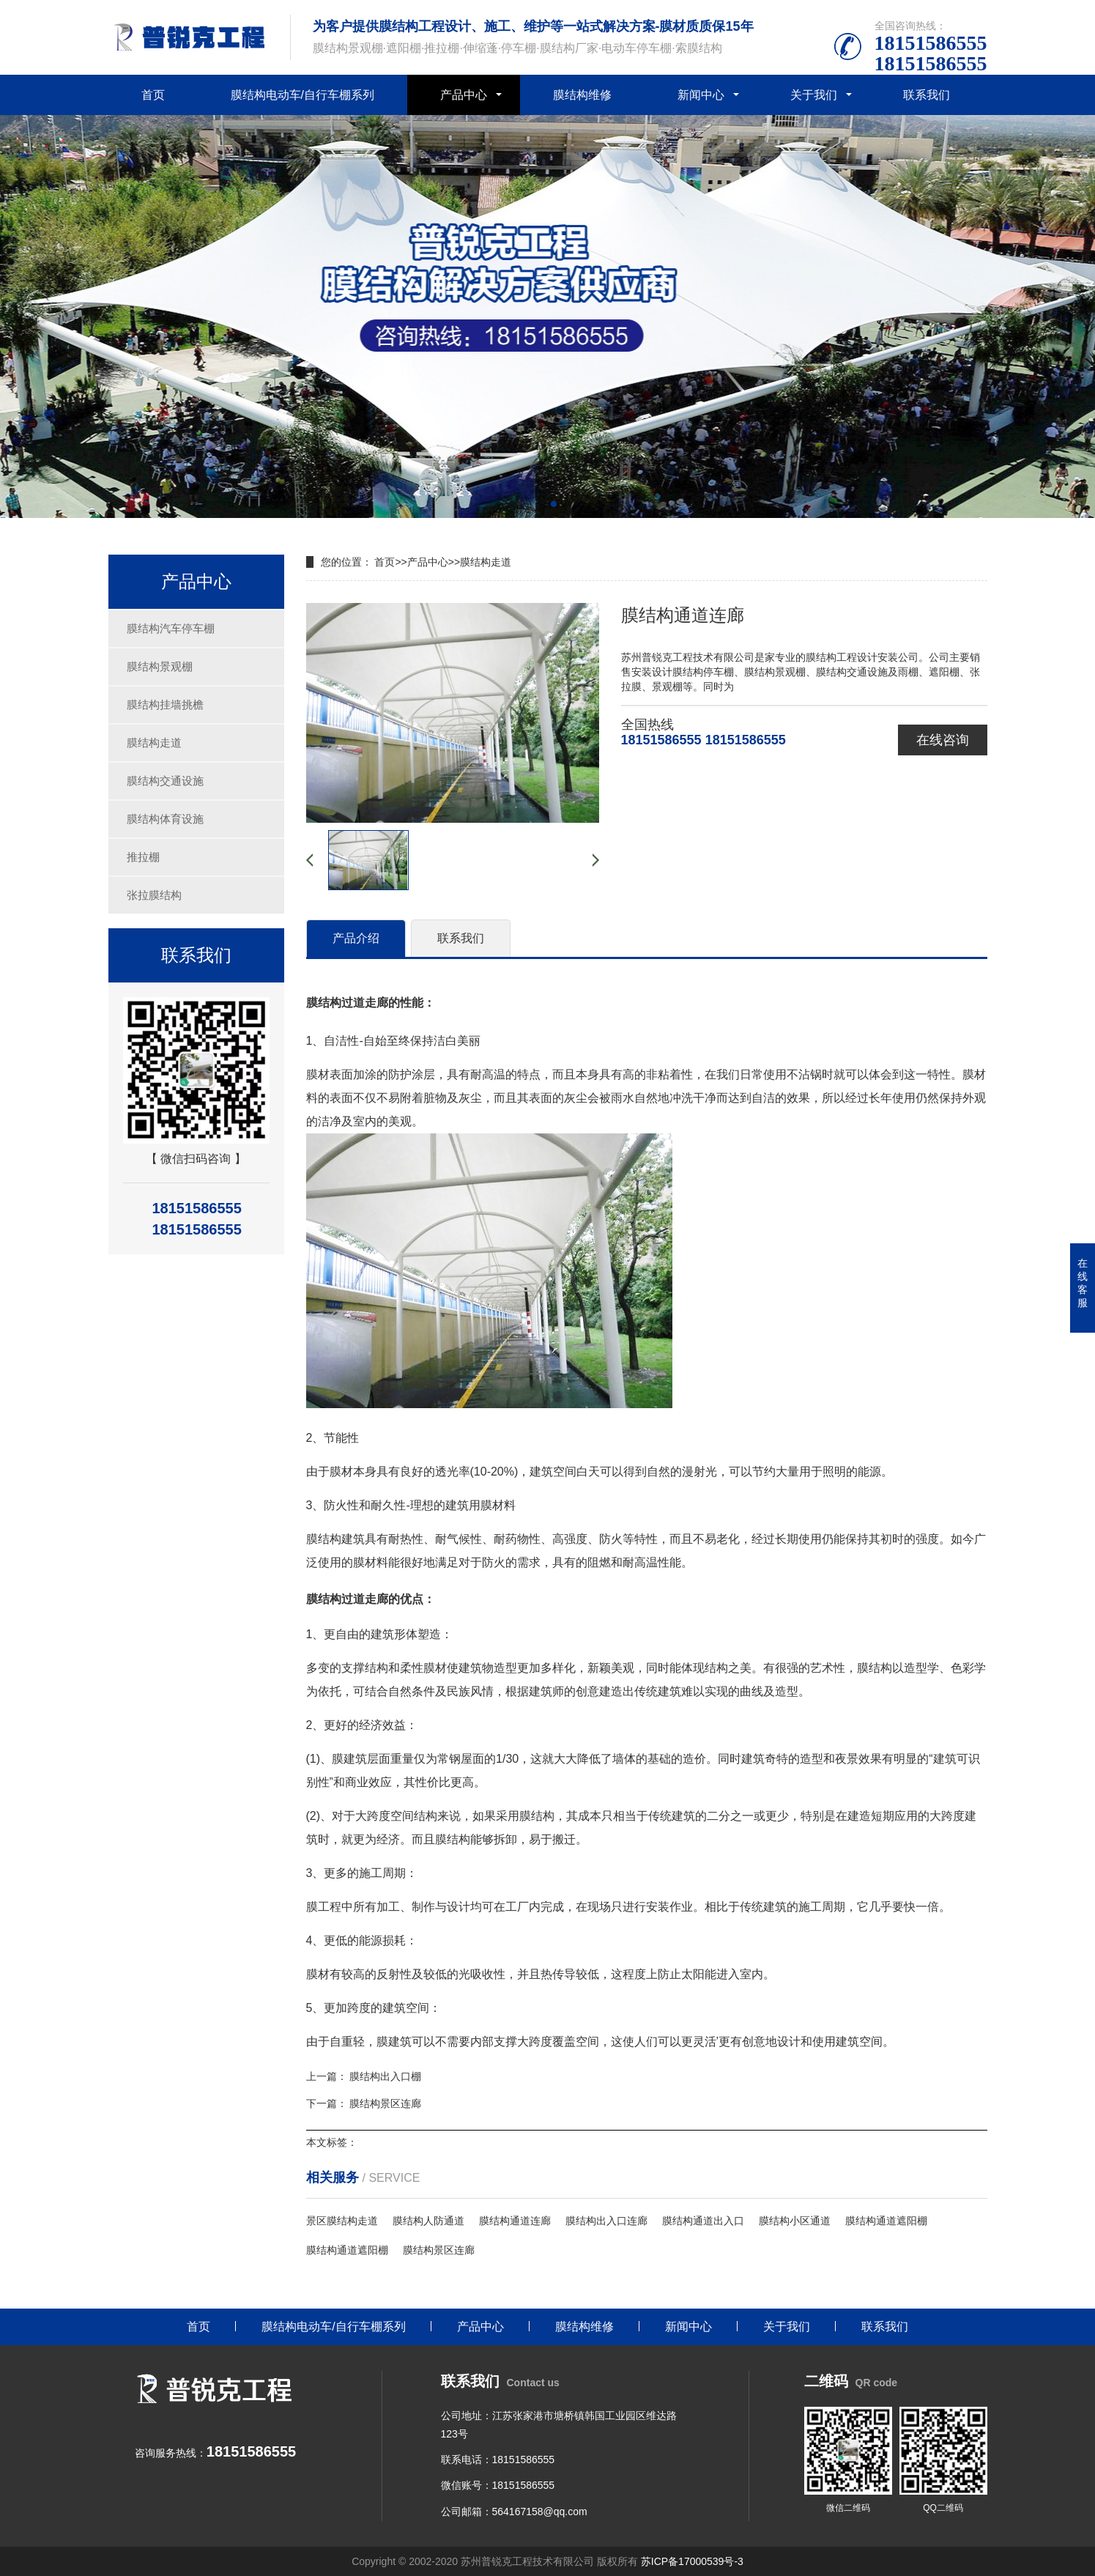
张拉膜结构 (154, 895)
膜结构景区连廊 (385, 2103)
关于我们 (813, 95)
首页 (153, 95)
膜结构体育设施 (165, 819)
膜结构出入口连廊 (606, 2221)
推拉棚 (143, 857)
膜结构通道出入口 (703, 2221)
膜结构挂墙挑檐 (165, 704)
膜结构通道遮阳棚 (886, 2221)
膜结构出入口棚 (385, 2076)
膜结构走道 (154, 742)
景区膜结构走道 (342, 2221)
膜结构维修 (582, 95)
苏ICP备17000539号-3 (692, 2561)
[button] (542, 504)
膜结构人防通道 (428, 2221)
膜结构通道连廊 (515, 2221)
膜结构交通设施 (165, 780)
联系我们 (926, 95)
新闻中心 (701, 95)
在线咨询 (942, 740)
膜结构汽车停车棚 (171, 628)
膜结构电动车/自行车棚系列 (302, 95)
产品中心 (463, 95)
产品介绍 (356, 938)
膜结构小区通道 (795, 2221)
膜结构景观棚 (160, 666)
